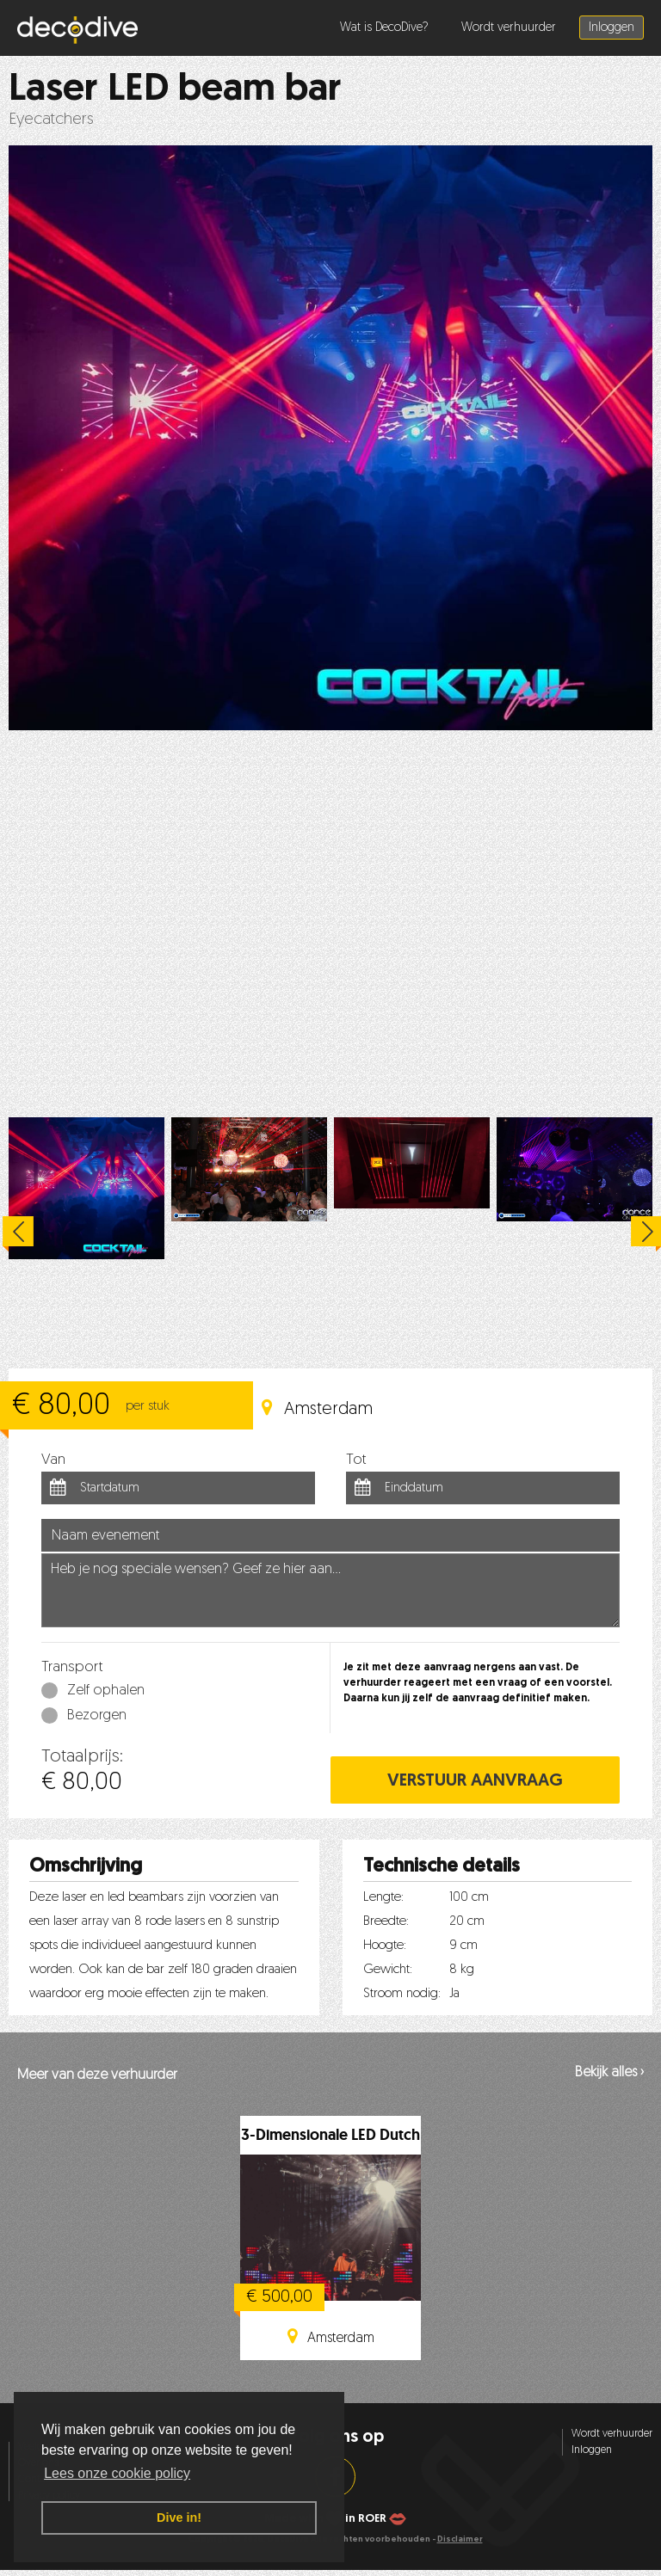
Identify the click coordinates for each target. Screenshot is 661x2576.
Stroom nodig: (402, 1994)
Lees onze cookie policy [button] (117, 2473)
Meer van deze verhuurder (97, 2075)
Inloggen (611, 28)
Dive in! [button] (179, 2517)
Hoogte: (384, 1946)
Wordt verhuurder (508, 28)
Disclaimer (460, 2539)
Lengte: (383, 1897)
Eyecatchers (51, 120)
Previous (18, 1234)
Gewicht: (387, 1970)
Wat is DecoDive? (384, 28)
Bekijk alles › (609, 2073)
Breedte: (386, 1921)
